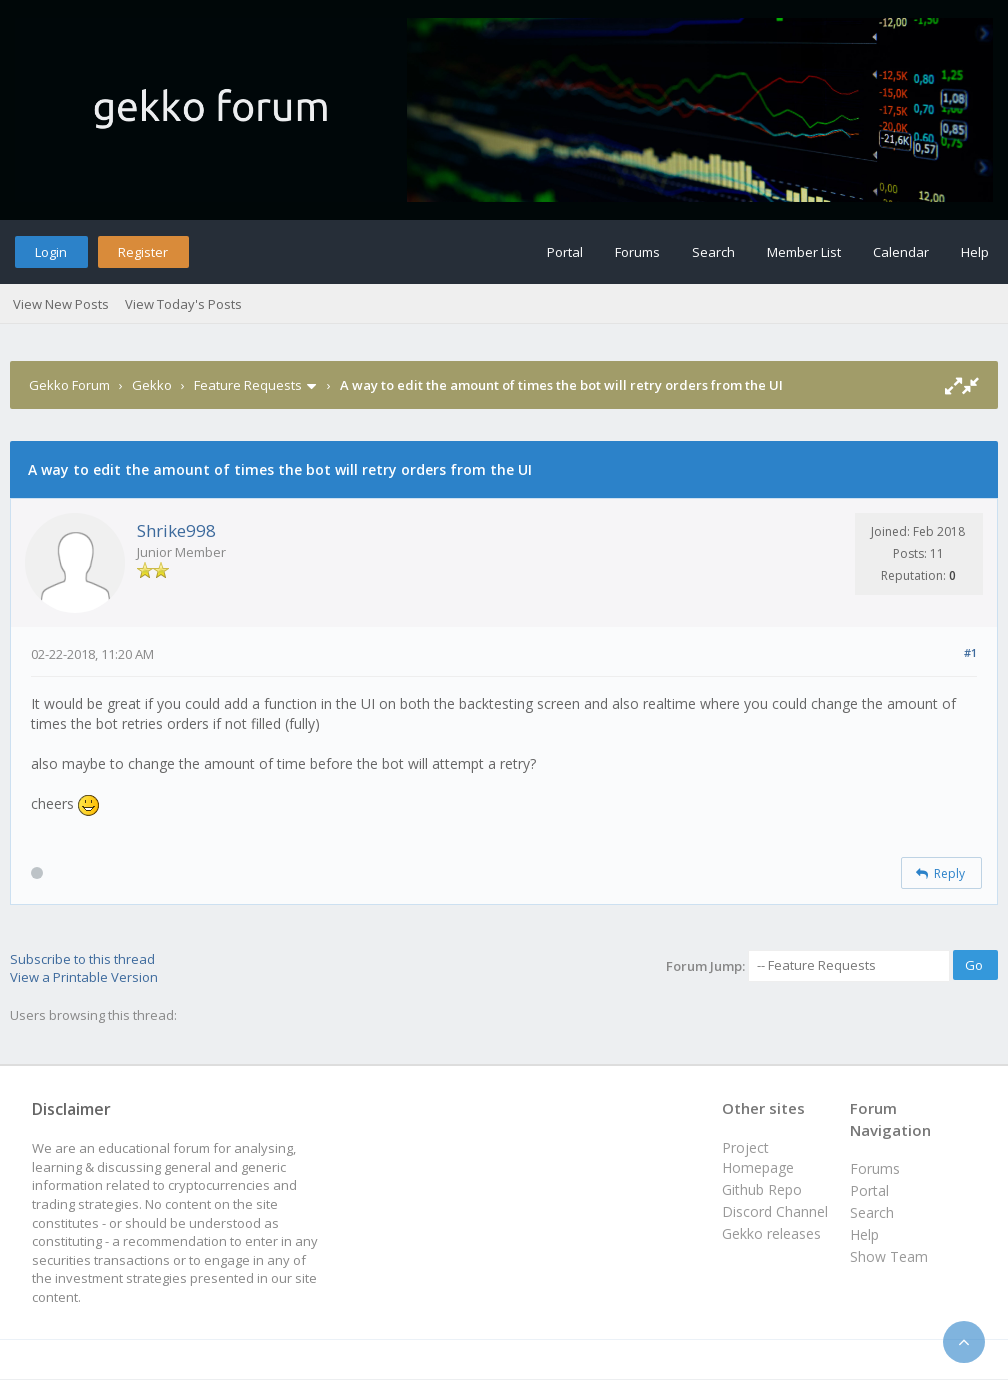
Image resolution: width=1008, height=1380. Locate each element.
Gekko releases (771, 1233)
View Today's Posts (183, 304)
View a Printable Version (84, 977)
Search (713, 252)
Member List (804, 252)
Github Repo (762, 1189)
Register (143, 252)
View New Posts (61, 304)
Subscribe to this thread (82, 959)
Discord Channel (775, 1211)
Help (975, 252)
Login (51, 252)
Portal (565, 252)
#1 (970, 652)
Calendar (901, 252)
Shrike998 (176, 530)
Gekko (152, 385)
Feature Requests (248, 385)
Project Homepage (758, 1157)
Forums (637, 252)
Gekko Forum (69, 385)
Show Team (889, 1256)
